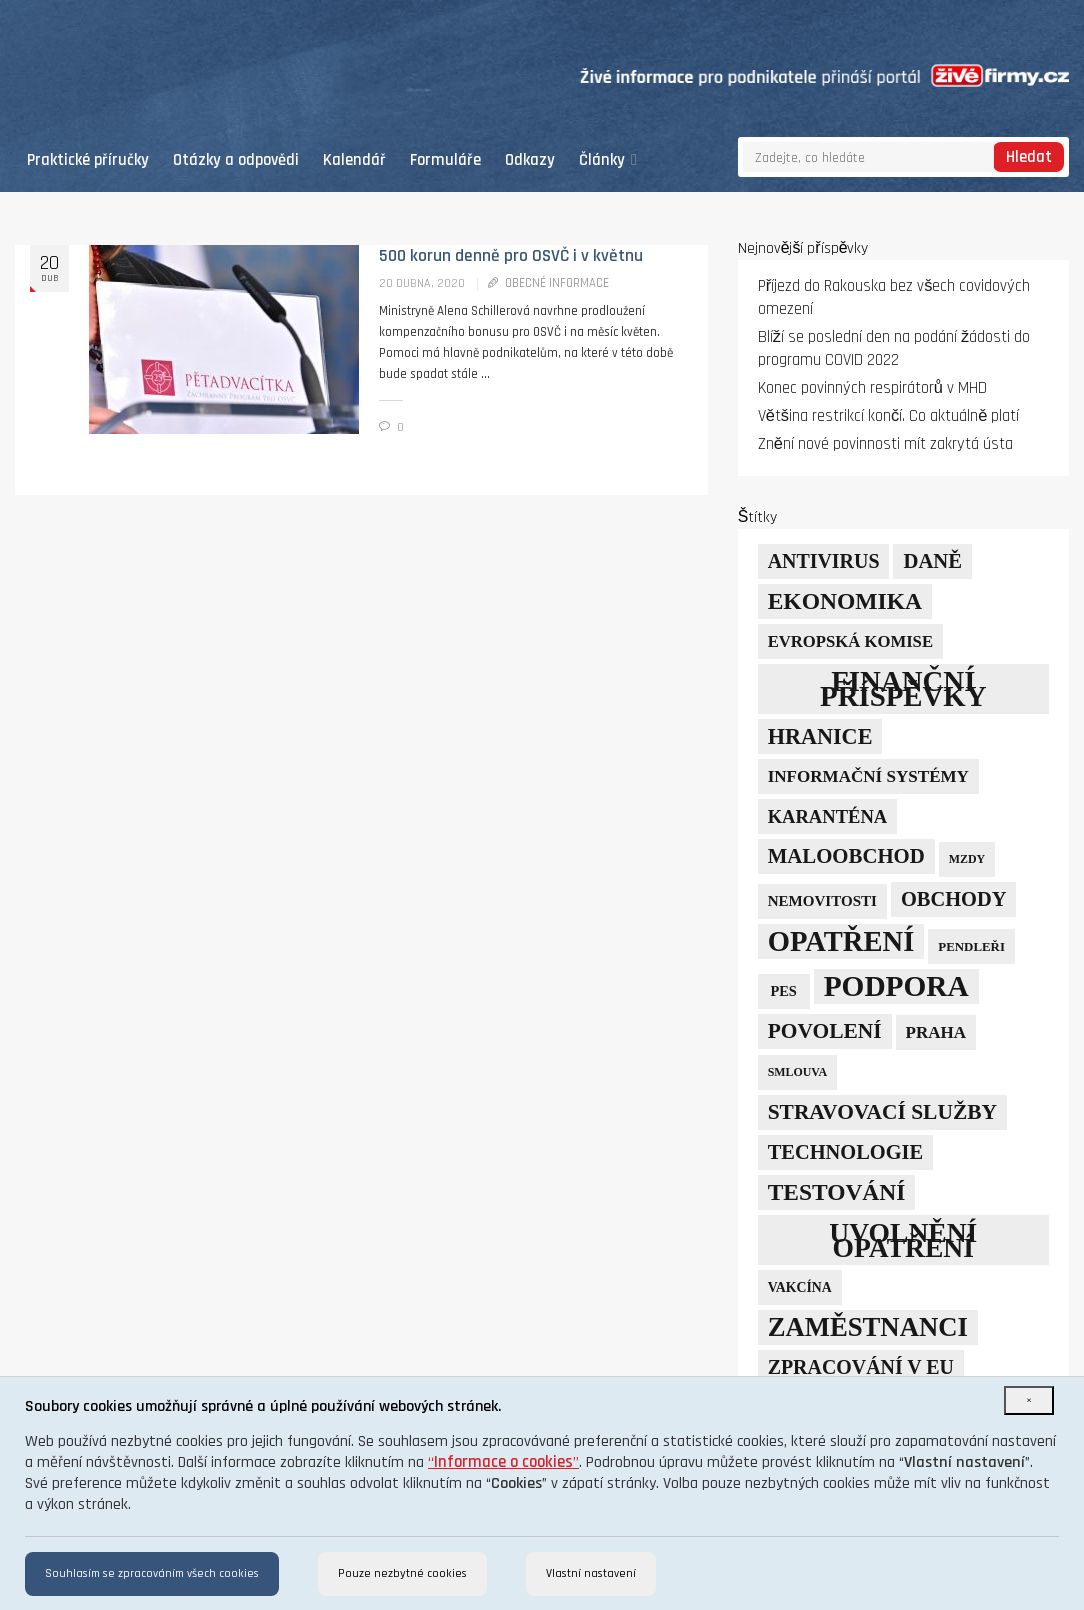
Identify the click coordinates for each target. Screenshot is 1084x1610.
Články (608, 160)
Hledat (1029, 157)
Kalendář (354, 160)
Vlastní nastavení (591, 1573)
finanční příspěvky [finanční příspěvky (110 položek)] (903, 688)
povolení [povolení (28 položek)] (825, 1031)
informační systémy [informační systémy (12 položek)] (868, 776)
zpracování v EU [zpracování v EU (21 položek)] (861, 1367)
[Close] (1029, 1400)
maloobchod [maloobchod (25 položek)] (846, 856)
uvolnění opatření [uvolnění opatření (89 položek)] (903, 1240)
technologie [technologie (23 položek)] (845, 1152)
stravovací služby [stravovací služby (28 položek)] (882, 1112)
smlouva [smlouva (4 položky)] (797, 1072)
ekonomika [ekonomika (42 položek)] (845, 601)
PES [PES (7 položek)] (783, 991)
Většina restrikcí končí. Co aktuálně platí (889, 416)
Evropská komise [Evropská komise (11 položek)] (850, 641)
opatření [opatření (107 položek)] (841, 941)
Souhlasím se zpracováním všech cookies (152, 1573)
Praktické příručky (88, 160)
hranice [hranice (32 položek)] (820, 736)
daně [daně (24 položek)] (932, 561)
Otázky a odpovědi (236, 160)
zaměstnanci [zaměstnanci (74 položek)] (868, 1327)
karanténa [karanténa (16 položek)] (828, 816)
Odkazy (530, 160)
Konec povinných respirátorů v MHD (872, 388)
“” (503, 1462)
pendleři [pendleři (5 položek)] (971, 946)
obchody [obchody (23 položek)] (954, 899)
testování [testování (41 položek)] (837, 1192)
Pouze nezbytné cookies (402, 1573)
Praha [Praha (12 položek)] (936, 1032)
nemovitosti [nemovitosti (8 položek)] (822, 901)
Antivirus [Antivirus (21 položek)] (824, 561)
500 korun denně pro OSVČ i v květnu (511, 256)
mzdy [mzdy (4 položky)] (967, 859)
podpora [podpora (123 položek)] (896, 986)
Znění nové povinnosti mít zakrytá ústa (885, 444)
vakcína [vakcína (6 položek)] (800, 1287)
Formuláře (445, 160)
